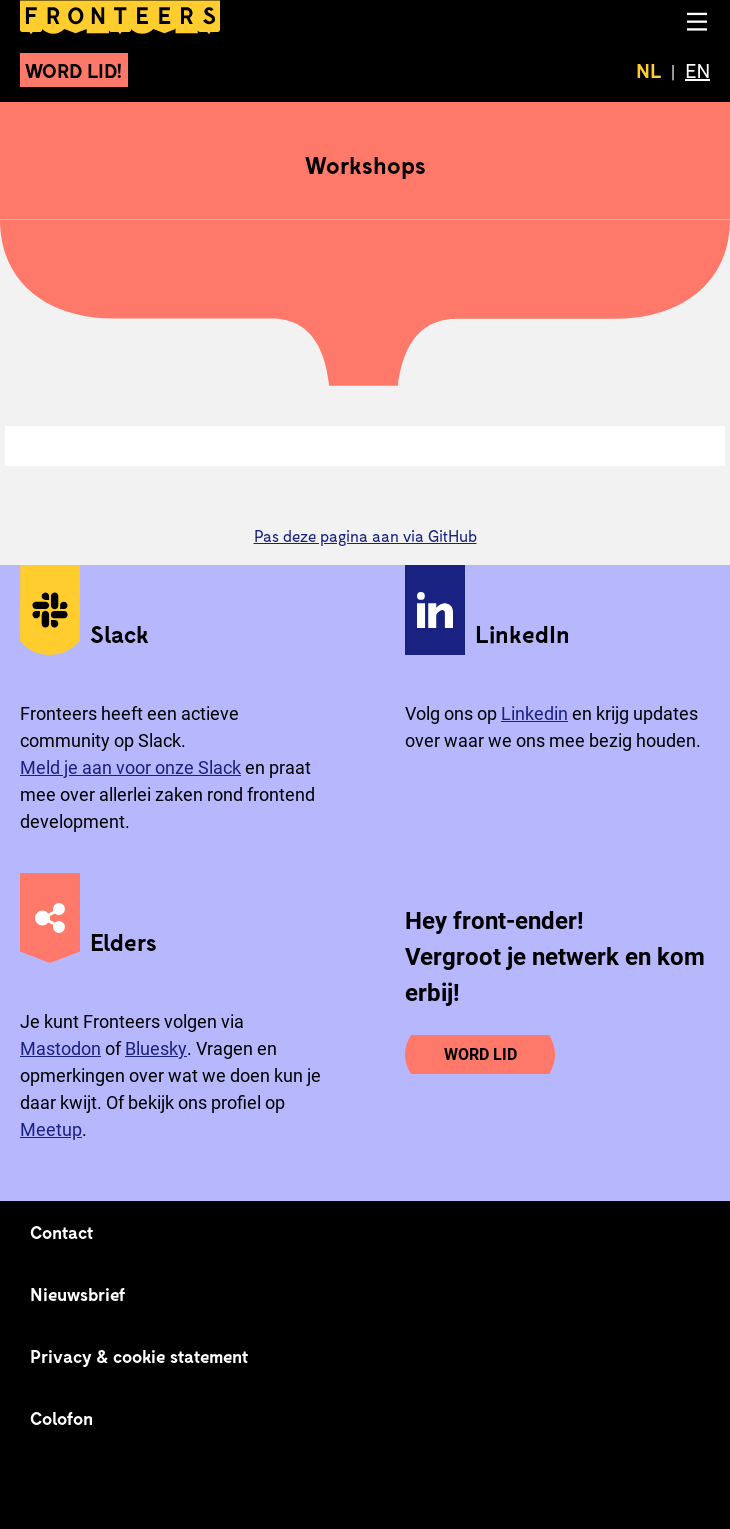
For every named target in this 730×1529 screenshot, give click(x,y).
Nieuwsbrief (77, 1294)
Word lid (480, 1054)
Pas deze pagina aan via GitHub (365, 535)
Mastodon (60, 1048)
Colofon (61, 1418)
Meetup (51, 1129)
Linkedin (534, 713)
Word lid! (74, 70)
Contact (62, 1232)
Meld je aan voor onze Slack (130, 767)
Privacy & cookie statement (139, 1356)
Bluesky (156, 1048)
